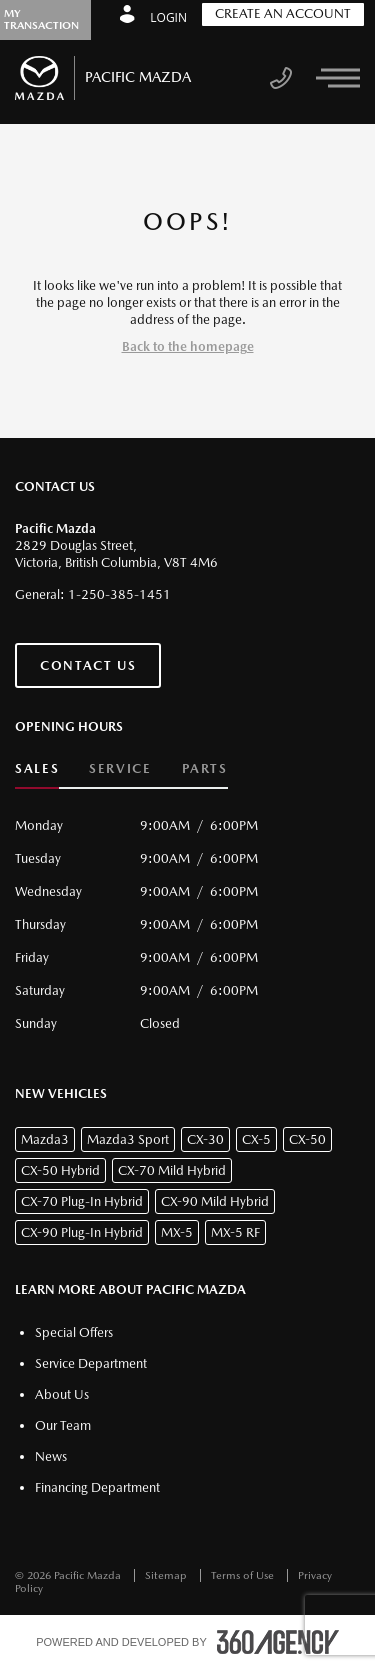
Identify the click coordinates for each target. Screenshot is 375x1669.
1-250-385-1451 (119, 594)
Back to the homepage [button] (188, 346)
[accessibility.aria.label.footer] (278, 1642)
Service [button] (120, 768)
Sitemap (167, 1575)
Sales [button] (37, 768)
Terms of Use (244, 1575)
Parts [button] (205, 768)
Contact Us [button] (88, 665)
